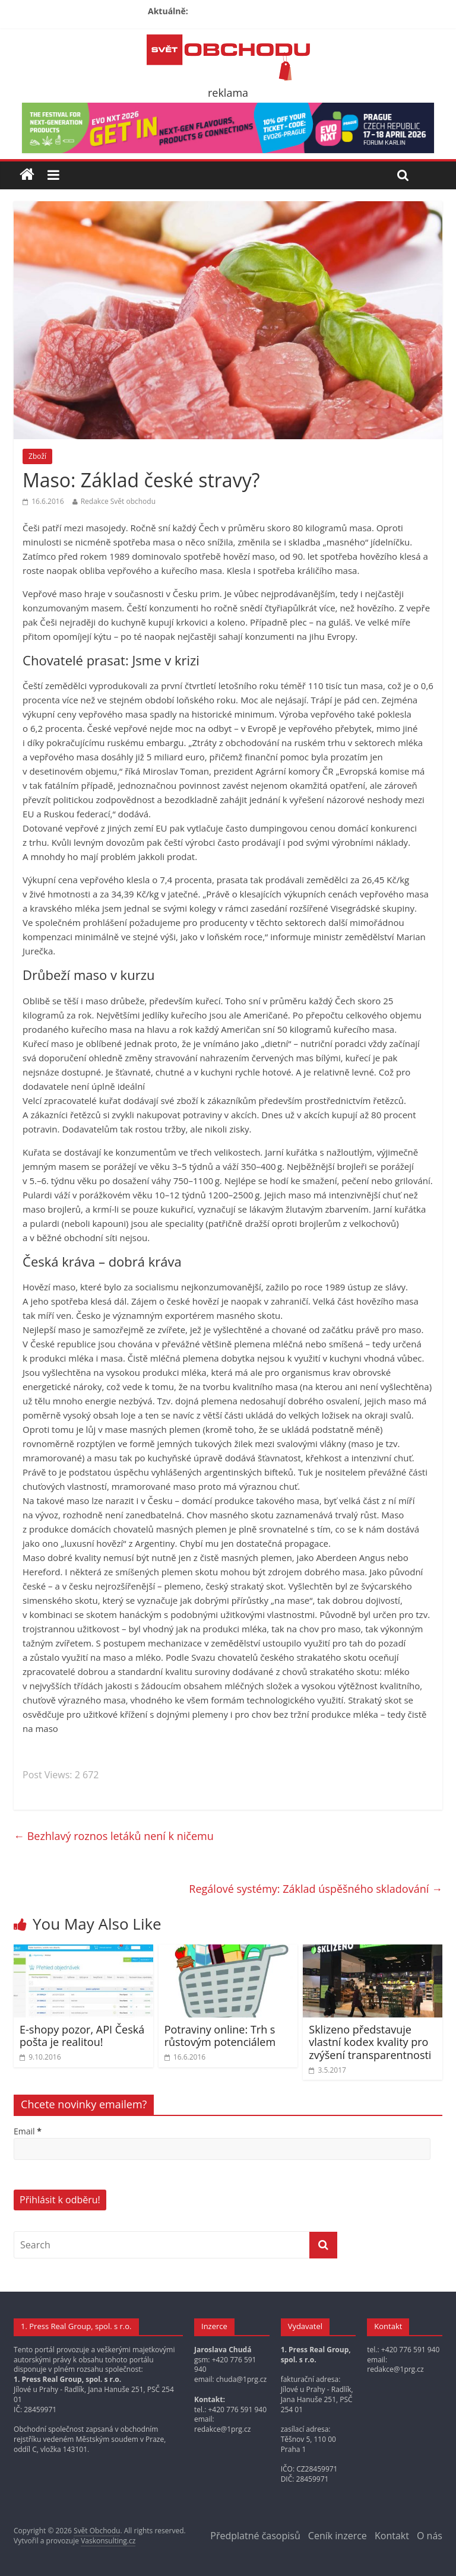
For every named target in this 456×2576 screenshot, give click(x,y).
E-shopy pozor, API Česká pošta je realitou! (82, 2036)
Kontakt (392, 2535)
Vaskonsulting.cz (108, 2541)
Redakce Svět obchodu (118, 501)
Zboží (37, 456)
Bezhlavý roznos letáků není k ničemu (114, 1836)
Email (28, 2131)
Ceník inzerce (337, 2535)
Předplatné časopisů (255, 2535)
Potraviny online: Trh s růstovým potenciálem (220, 2036)
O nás (429, 2535)
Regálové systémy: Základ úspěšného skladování (315, 1889)
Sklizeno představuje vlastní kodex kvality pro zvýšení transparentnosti (370, 2042)
